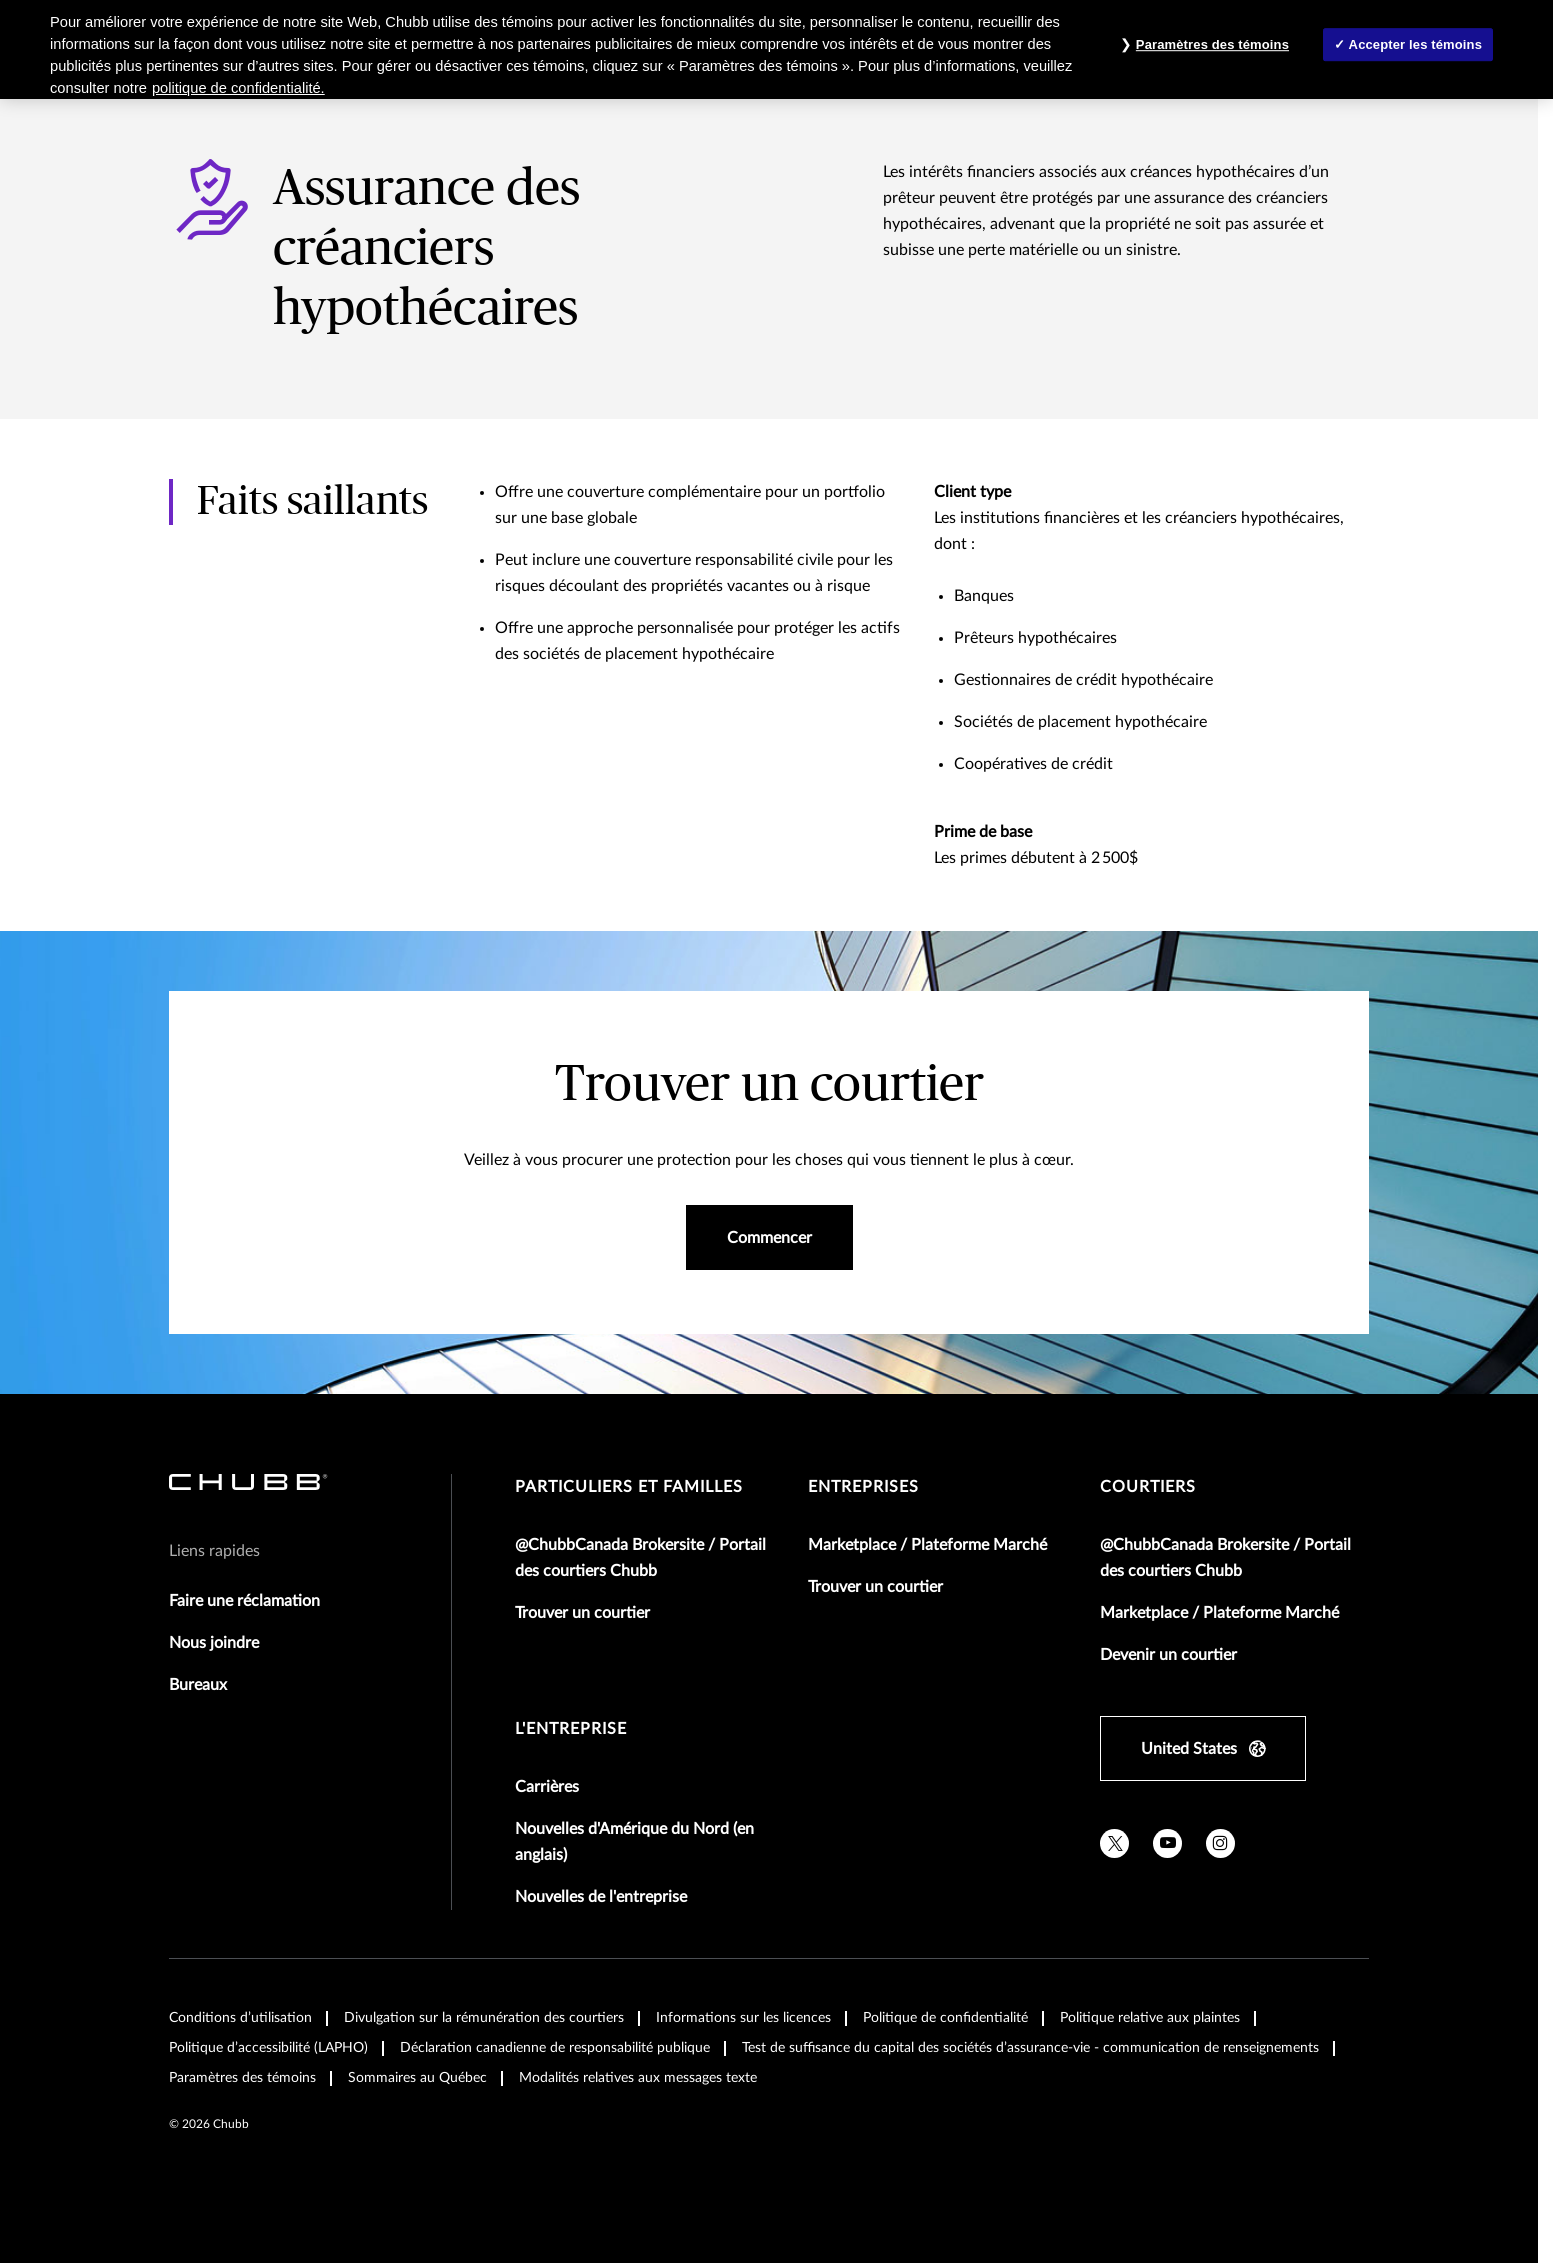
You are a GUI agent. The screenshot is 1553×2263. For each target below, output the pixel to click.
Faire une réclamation (244, 1601)
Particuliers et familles (629, 1487)
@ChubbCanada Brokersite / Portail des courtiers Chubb (640, 1558)
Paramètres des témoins (242, 2078)
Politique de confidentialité (945, 2018)
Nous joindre (214, 1643)
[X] (1114, 1843)
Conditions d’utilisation (240, 2018)
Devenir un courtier (1168, 1655)
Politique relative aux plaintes (1150, 2018)
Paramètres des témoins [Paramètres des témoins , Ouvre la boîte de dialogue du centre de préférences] (1212, 44)
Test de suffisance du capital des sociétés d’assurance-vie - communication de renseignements (1030, 2048)
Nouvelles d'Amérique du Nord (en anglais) (634, 1842)
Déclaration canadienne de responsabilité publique (555, 2048)
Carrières (547, 1787)
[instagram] (1220, 1843)
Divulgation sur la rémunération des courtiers (484, 2018)
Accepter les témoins (1415, 44)
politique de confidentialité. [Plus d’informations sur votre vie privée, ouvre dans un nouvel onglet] (238, 88)
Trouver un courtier (582, 1613)
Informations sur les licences (743, 2018)
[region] (776, 49)
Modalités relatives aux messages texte (638, 2078)
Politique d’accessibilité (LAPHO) (268, 2048)
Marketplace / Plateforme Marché (927, 1545)
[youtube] (1167, 1843)
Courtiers (1148, 1487)
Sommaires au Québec (417, 2078)
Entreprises (863, 1487)
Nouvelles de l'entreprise (601, 1897)
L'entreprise (571, 1729)
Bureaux (198, 1685)
